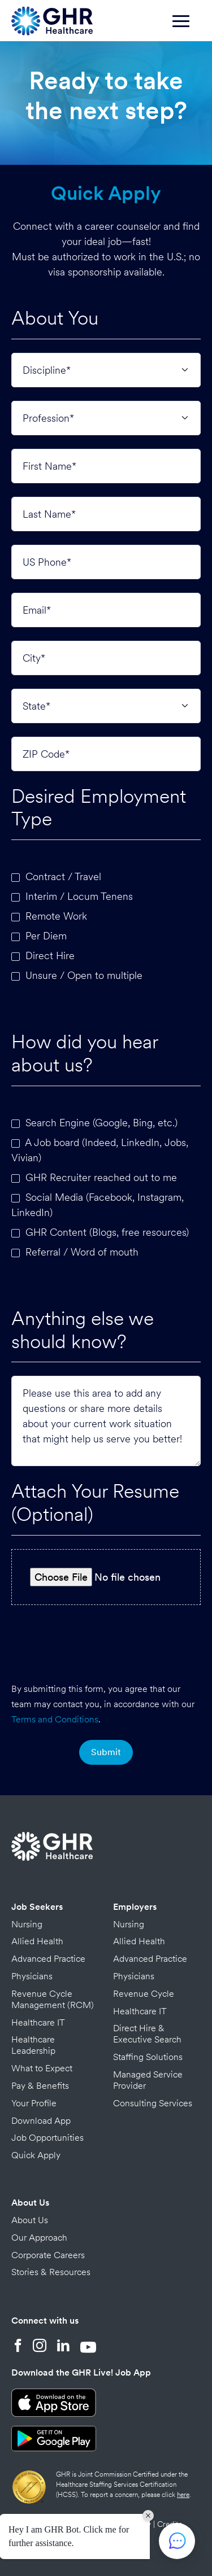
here (183, 2495)
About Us (30, 2202)
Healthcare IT (38, 2022)
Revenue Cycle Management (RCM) (52, 1999)
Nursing (26, 1924)
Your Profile (34, 2103)
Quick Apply (35, 2155)
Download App (41, 2120)
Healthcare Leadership (33, 2045)
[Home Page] (52, 19)
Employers (135, 1906)
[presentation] (106, 1641)
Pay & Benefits (40, 2085)
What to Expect (41, 2068)
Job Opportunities (47, 2137)
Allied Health (37, 1941)
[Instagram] (39, 2347)
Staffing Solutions (148, 2057)
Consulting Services (152, 2103)
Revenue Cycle (143, 1993)
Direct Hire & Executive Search (147, 2034)
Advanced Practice (48, 1958)
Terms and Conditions (54, 1719)
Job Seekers (37, 1906)
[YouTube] (88, 2346)
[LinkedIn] (63, 2347)
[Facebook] (18, 2347)
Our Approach (39, 2237)
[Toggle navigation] (186, 26)
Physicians (32, 1976)
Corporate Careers (48, 2255)
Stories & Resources (50, 2272)
